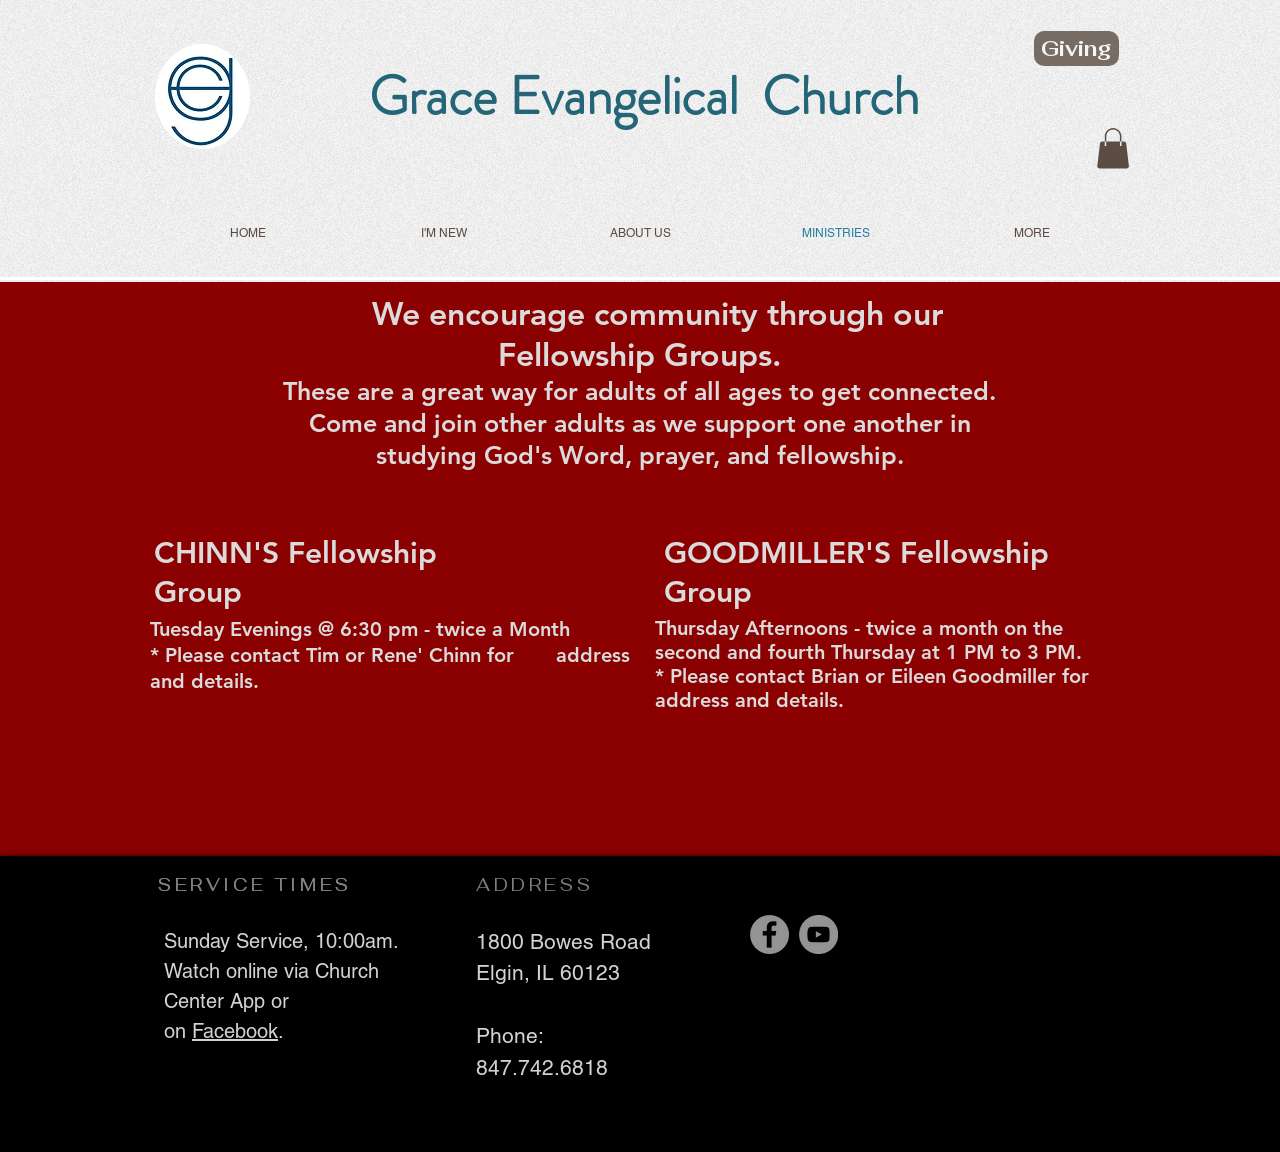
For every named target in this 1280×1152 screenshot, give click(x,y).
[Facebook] (769, 934)
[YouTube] (818, 934)
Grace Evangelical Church (644, 96)
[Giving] (1076, 48)
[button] (1113, 148)
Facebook (235, 1031)
